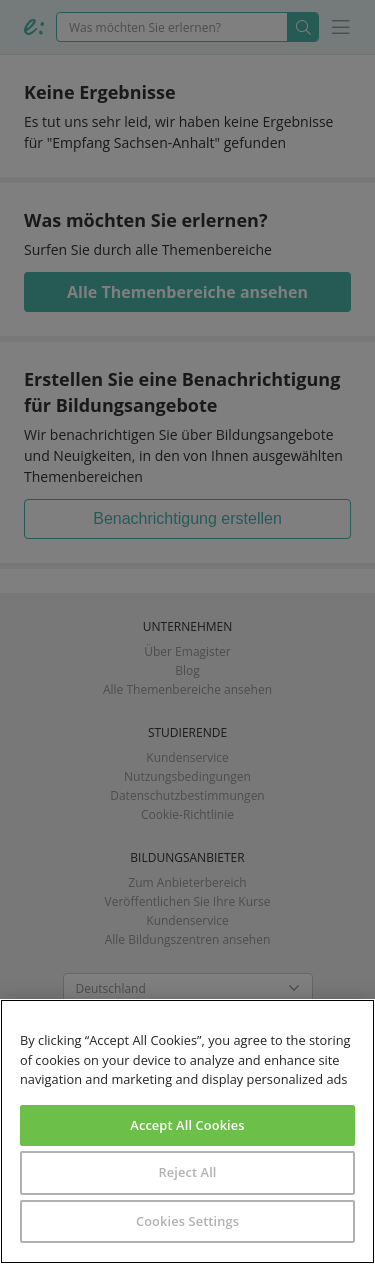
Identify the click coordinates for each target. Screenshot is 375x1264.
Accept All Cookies (187, 1125)
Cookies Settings (187, 1221)
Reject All (187, 1172)
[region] (187, 1131)
